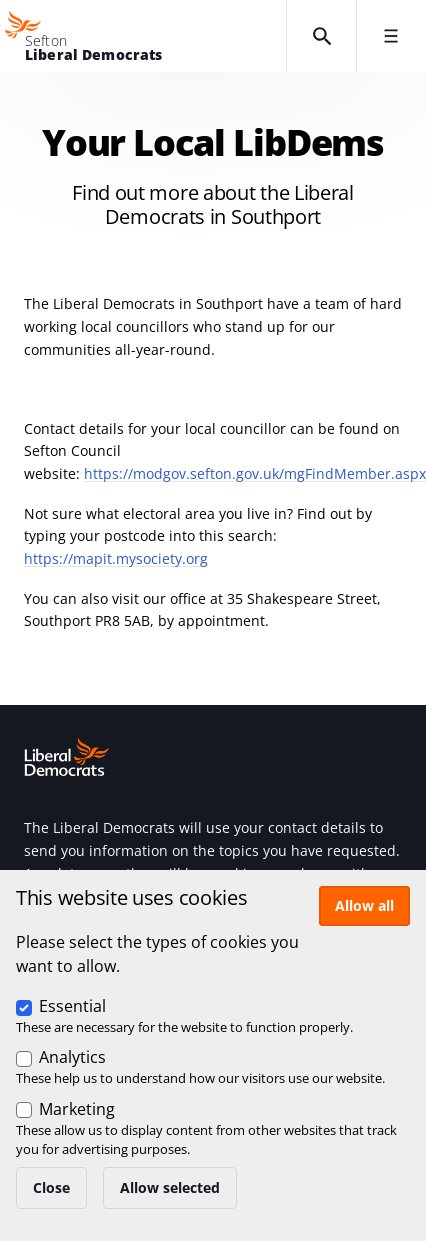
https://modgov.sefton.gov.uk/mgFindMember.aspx (255, 473)
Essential (72, 1006)
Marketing (77, 1109)
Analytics (72, 1057)
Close (51, 1187)
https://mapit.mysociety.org (116, 558)
